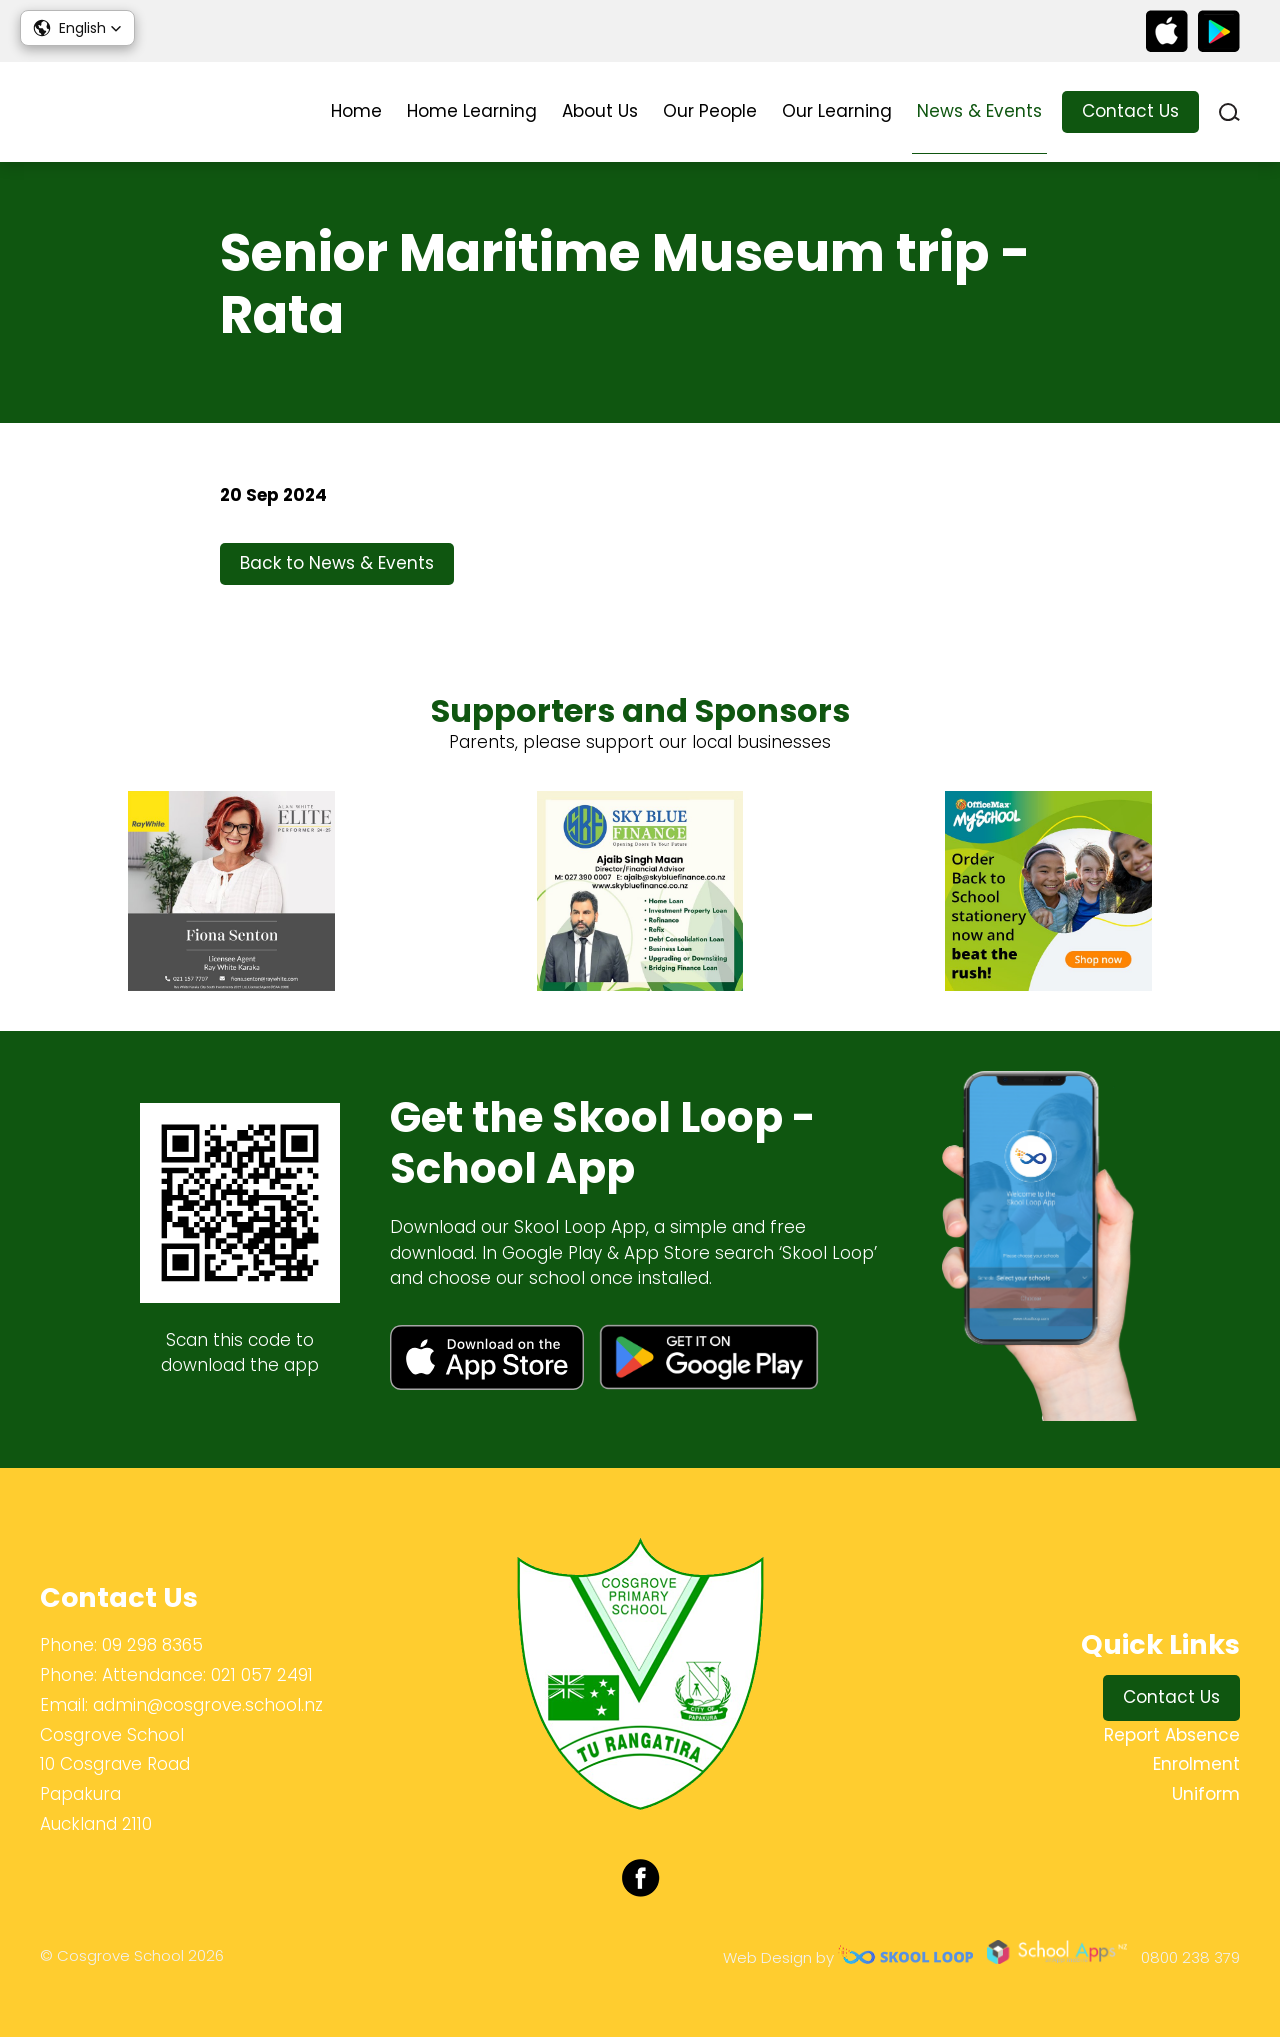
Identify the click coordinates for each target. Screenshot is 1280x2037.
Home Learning (472, 111)
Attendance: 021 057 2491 (207, 1675)
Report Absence (1172, 1735)
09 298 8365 (152, 1645)
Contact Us (1130, 111)
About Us (600, 111)
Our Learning (837, 111)
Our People (710, 111)
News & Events (979, 111)
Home (356, 111)
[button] (77, 28)
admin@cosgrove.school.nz (208, 1705)
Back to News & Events (337, 563)
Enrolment (1196, 1764)
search (1229, 112)
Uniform (1206, 1794)
